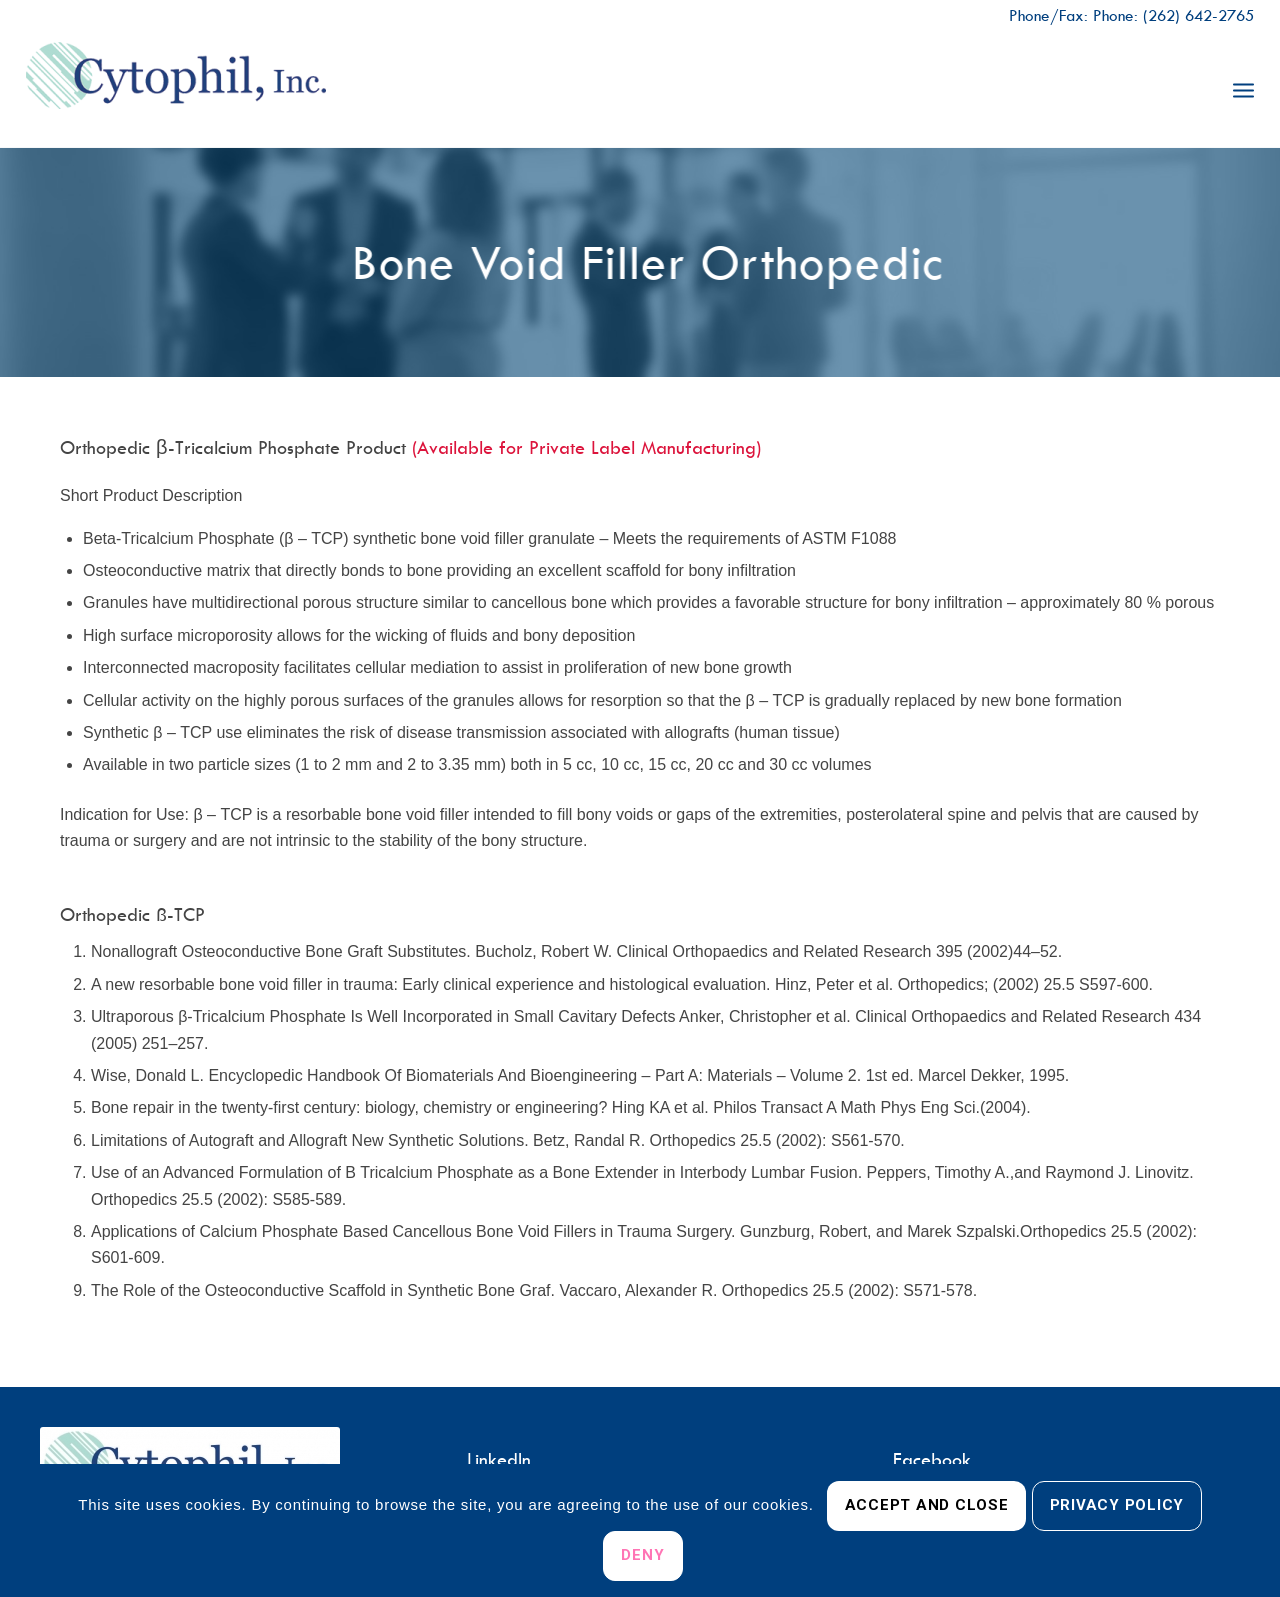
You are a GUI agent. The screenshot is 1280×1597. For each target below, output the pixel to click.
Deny (642, 1555)
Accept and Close (927, 1505)
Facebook (932, 1459)
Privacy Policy (1117, 1505)
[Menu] (1243, 89)
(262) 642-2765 (1198, 15)
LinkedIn (499, 1459)
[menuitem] (1243, 89)
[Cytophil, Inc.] (176, 89)
